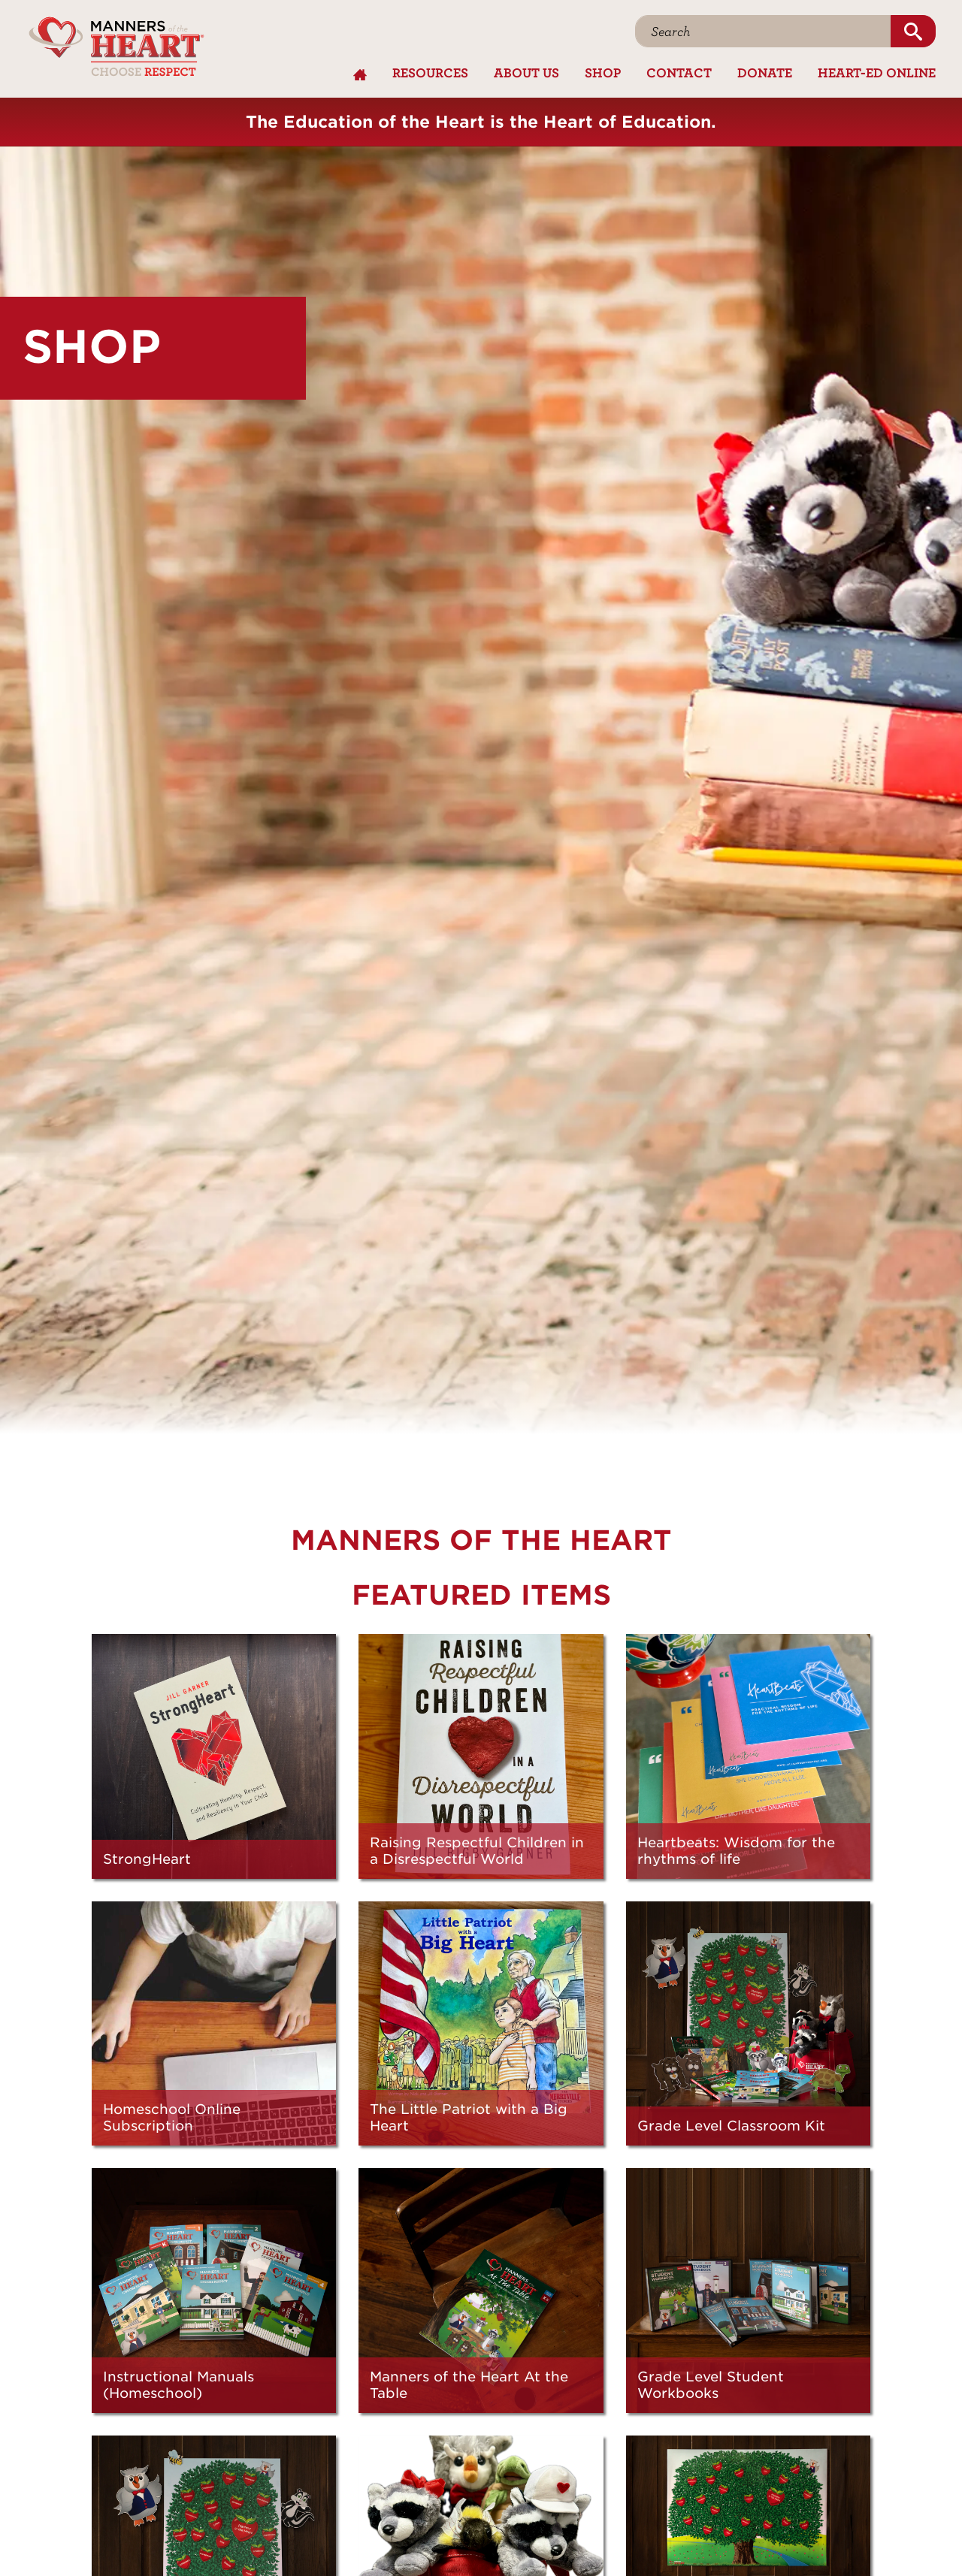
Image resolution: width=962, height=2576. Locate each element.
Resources (430, 72)
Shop (603, 72)
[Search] (763, 31)
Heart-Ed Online (877, 72)
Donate (764, 72)
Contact (679, 72)
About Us (526, 72)
